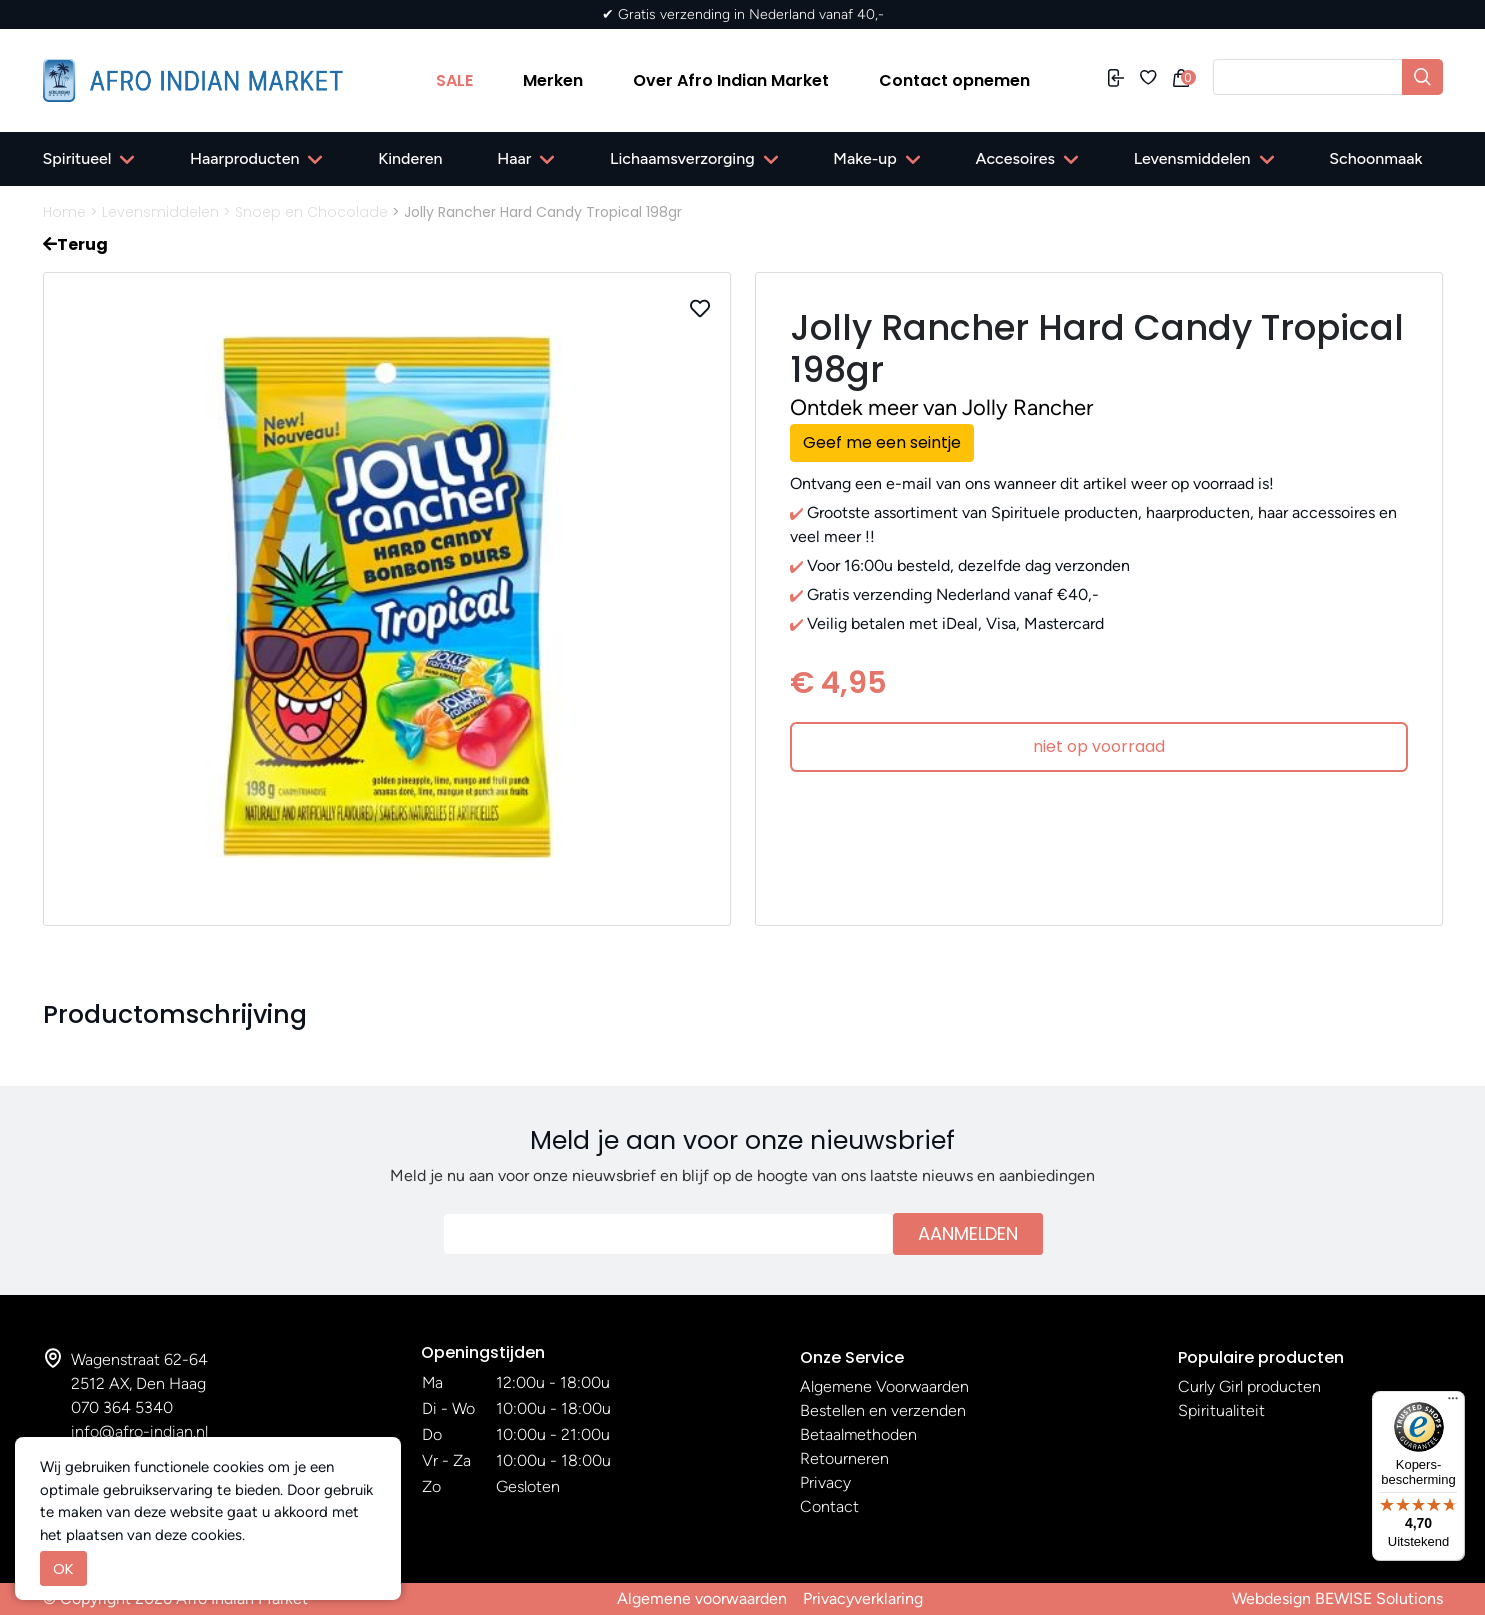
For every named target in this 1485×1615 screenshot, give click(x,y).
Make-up (864, 158)
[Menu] (1453, 1403)
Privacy (825, 1482)
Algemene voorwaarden (702, 1598)
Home (64, 212)
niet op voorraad (1099, 746)
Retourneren (844, 1458)
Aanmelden (968, 1233)
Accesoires (1015, 158)
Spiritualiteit (1221, 1410)
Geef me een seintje (882, 442)
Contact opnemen (954, 80)
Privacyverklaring (863, 1598)
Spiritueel (77, 158)
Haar (514, 158)
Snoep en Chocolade (311, 212)
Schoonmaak (1375, 158)
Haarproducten (244, 158)
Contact (829, 1506)
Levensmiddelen (1192, 158)
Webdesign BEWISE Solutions (1337, 1598)
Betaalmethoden (858, 1434)
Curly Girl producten (1249, 1386)
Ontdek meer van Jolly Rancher (941, 407)
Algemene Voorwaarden (884, 1386)
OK (63, 1568)
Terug (75, 244)
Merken (553, 80)
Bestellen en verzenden (883, 1410)
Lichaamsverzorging (682, 158)
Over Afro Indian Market (731, 80)
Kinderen (410, 158)
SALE (454, 80)
